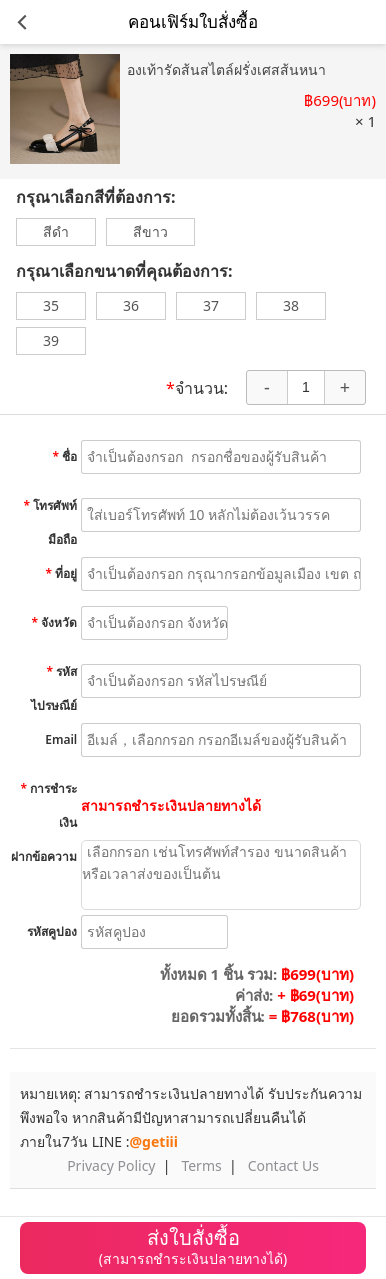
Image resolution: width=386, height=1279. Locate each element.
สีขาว (150, 231)
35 (51, 305)
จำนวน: (197, 388)
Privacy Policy (111, 1165)
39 (51, 340)
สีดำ (56, 231)
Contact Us (283, 1165)
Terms (201, 1165)
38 (291, 305)
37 (211, 305)
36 (131, 305)
